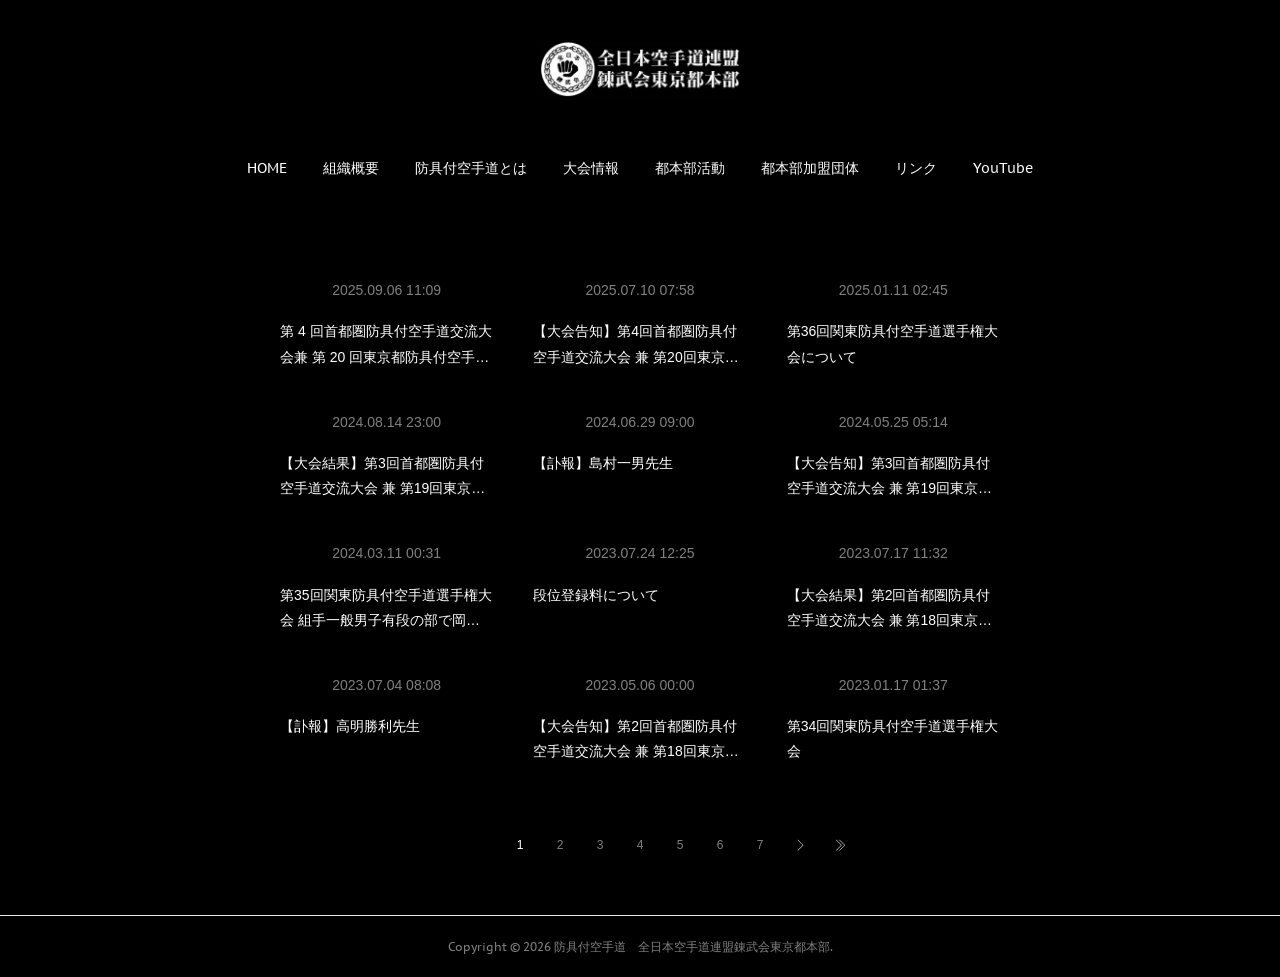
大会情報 (591, 168)
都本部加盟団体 (810, 168)
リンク (916, 168)
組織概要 (351, 168)
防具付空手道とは (471, 168)
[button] (267, 168)
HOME (267, 168)
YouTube (1003, 168)
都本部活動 (690, 168)
